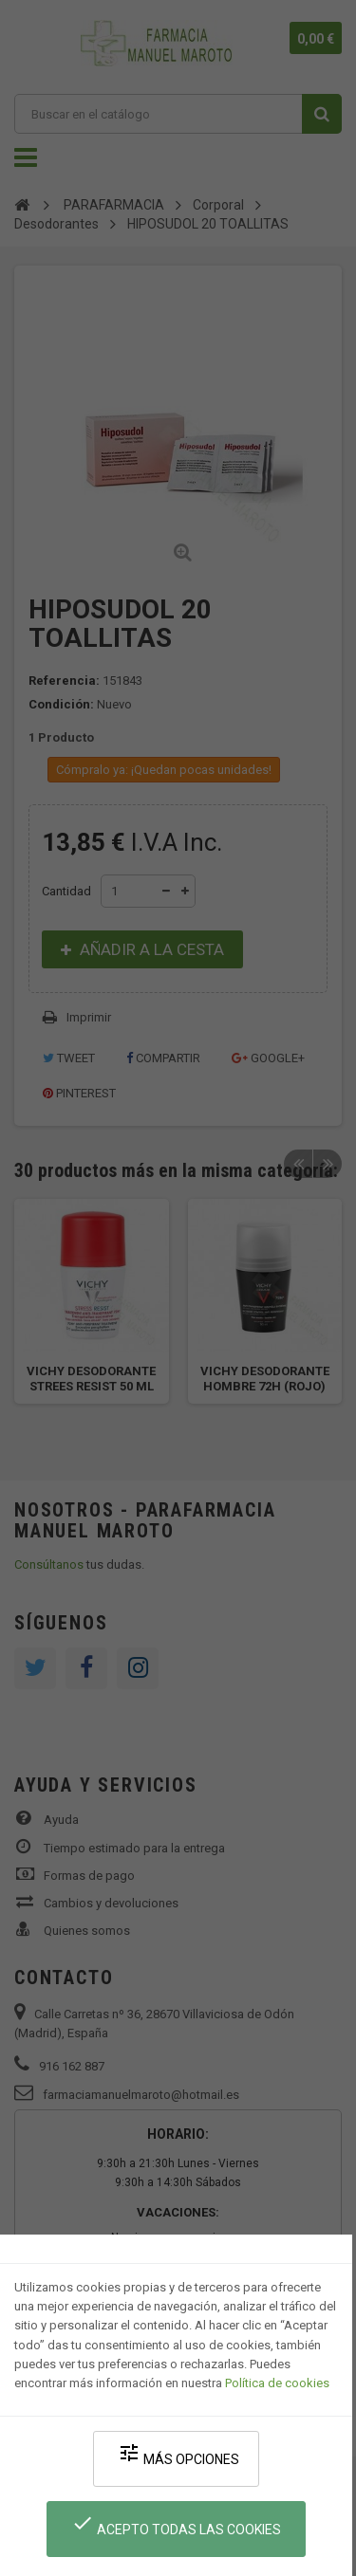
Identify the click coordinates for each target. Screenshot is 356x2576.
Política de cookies (277, 2383)
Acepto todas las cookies (176, 2524)
